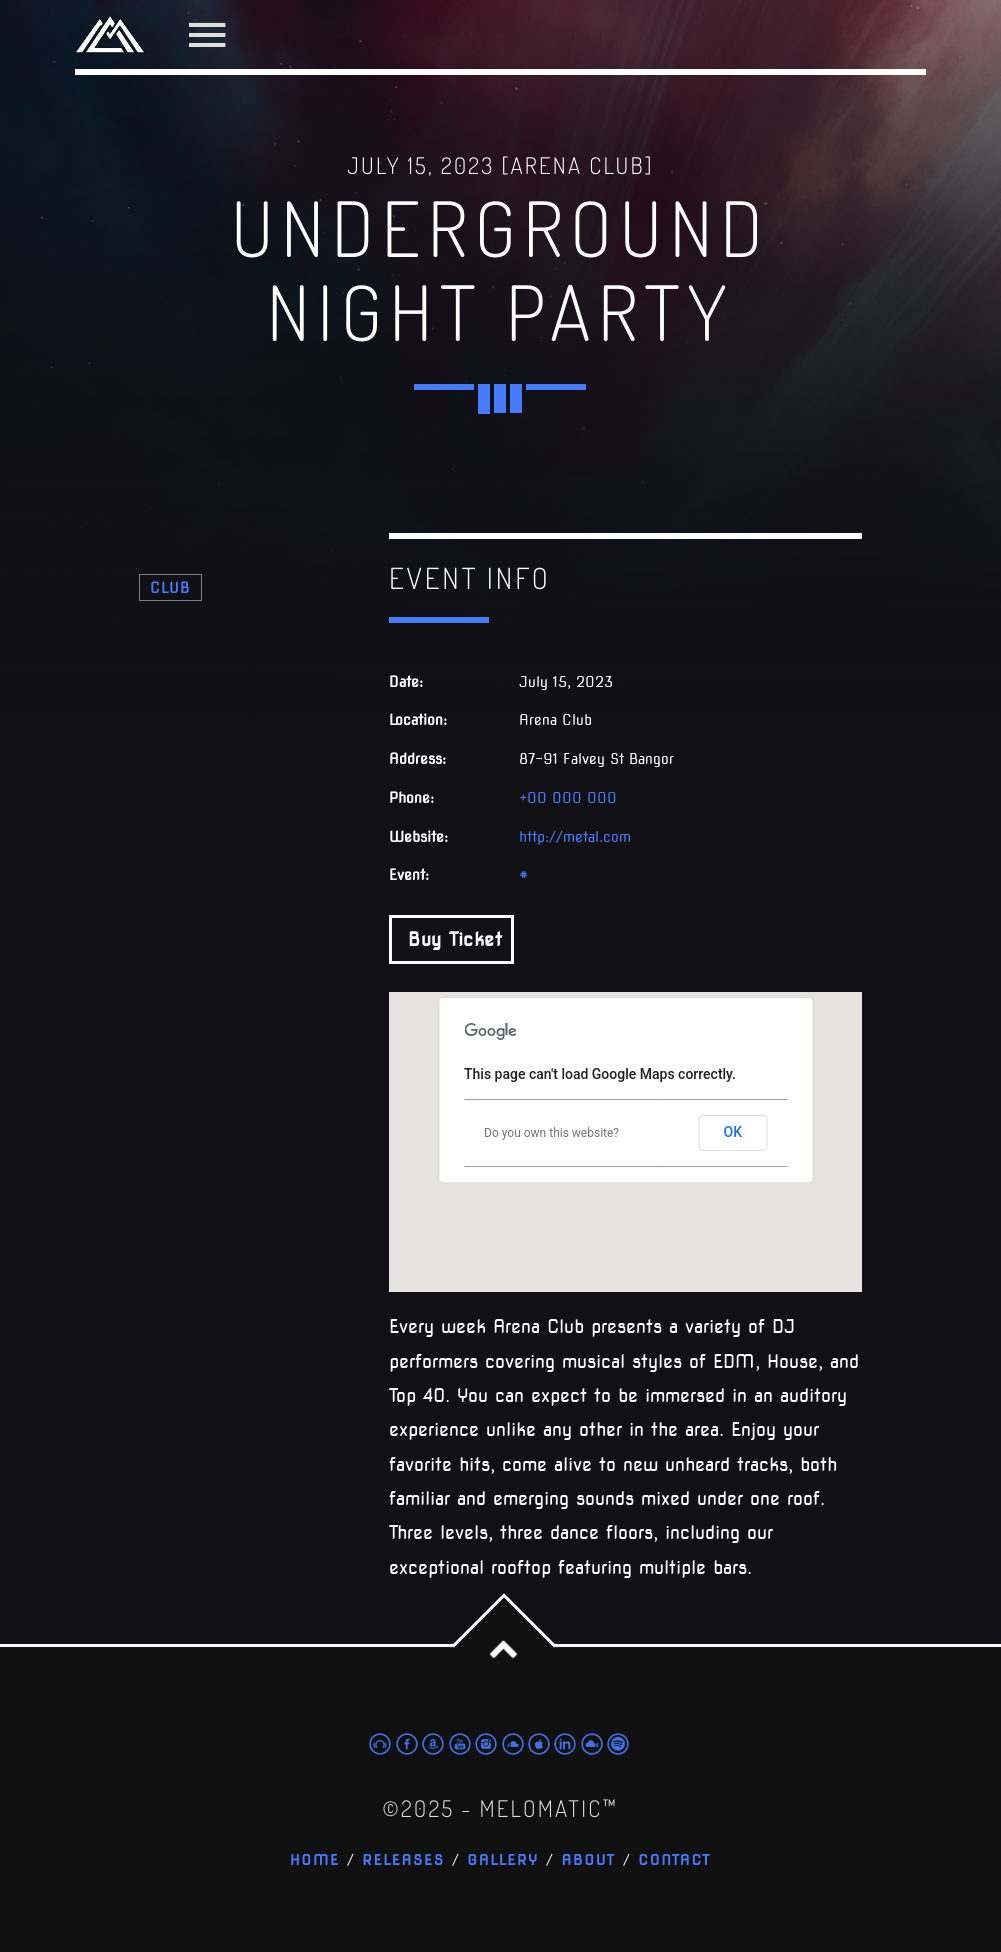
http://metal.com (575, 837)
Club (170, 587)
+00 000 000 (568, 798)
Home (315, 1860)
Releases (403, 1860)
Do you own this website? (551, 1133)
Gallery (503, 1860)
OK (733, 1132)
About (588, 1860)
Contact (674, 1860)
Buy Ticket (452, 939)
